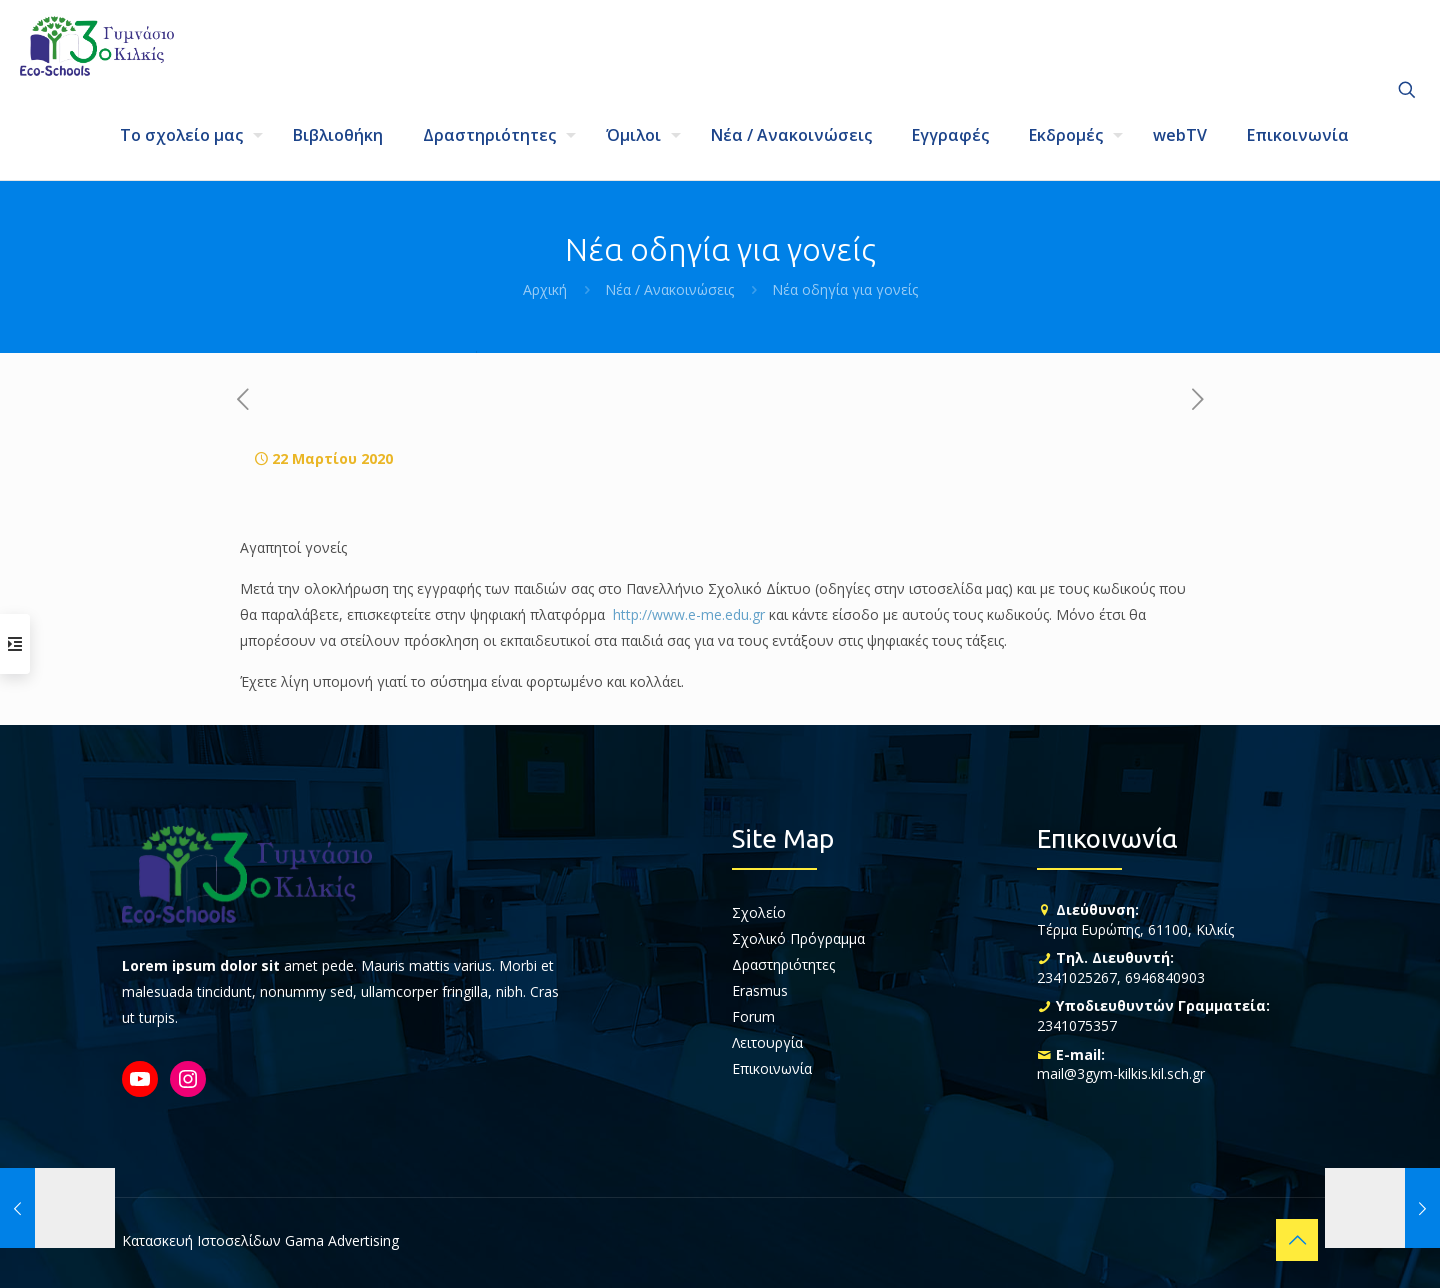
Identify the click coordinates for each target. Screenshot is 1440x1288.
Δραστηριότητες (783, 964)
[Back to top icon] (1297, 1240)
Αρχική (545, 289)
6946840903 (1165, 977)
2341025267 (1077, 977)
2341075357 (1077, 1025)
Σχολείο (759, 912)
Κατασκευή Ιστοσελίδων (201, 1240)
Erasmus (760, 990)
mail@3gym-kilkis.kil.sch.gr (1121, 1073)
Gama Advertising (342, 1240)
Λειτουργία (767, 1042)
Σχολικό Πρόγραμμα (798, 938)
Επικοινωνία (772, 1068)
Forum (753, 1016)
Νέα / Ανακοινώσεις (669, 289)
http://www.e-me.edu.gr (689, 614)
